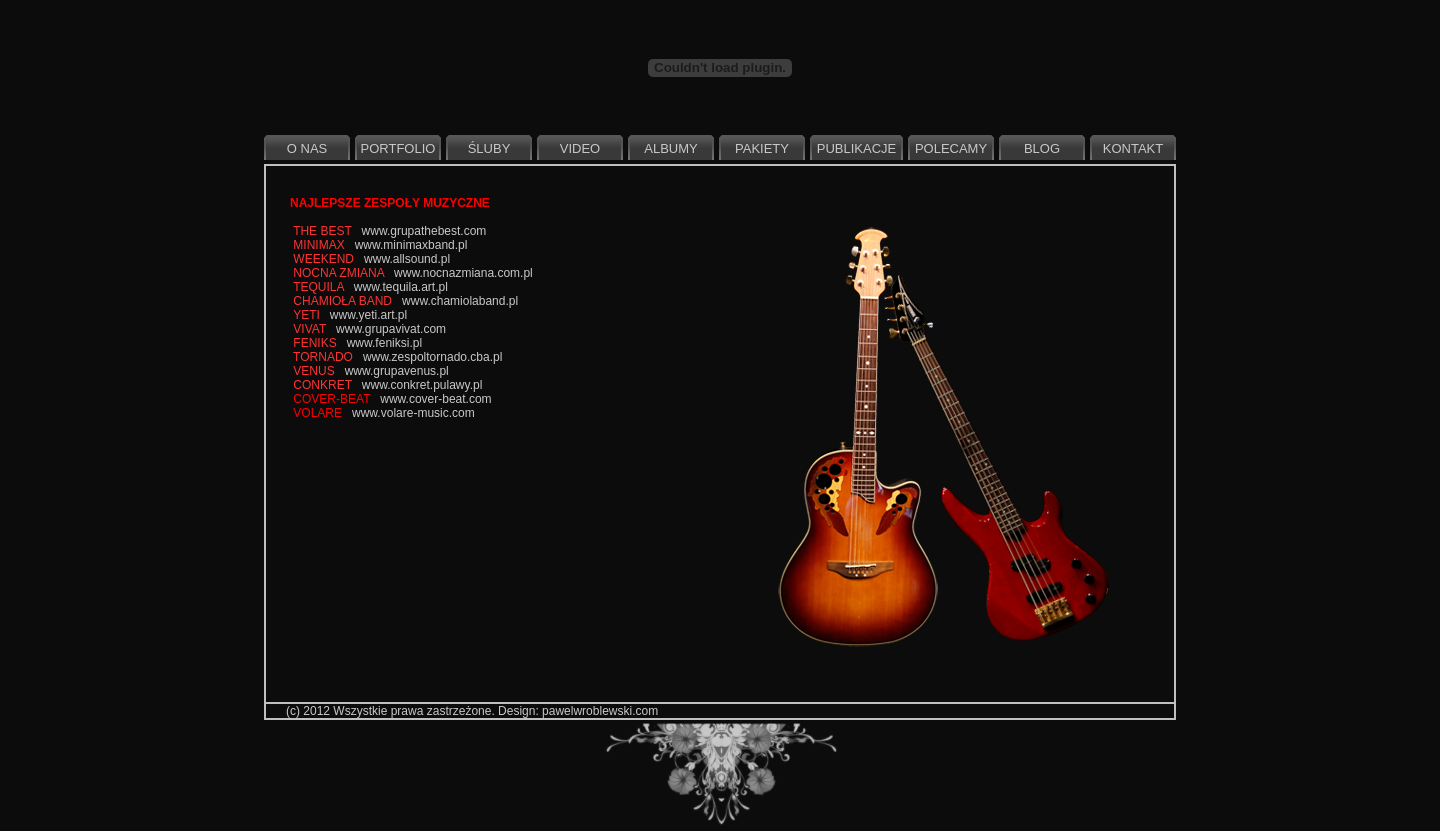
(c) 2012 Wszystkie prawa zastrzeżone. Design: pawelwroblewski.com (472, 711)
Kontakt (1133, 148)
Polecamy (951, 148)
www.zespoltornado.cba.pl (432, 357)
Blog (1042, 148)
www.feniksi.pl (384, 343)
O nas (307, 148)
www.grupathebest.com (424, 231)
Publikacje (856, 148)
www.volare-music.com (413, 413)
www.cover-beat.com (435, 399)
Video (580, 148)
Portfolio (398, 148)
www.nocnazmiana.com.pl (463, 273)
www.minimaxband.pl (411, 245)
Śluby (489, 148)
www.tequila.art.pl (401, 287)
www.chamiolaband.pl (460, 301)
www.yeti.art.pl (368, 315)
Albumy (670, 148)
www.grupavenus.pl (397, 371)
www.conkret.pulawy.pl (422, 385)
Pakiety (762, 148)
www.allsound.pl (407, 259)
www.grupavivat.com (391, 329)
